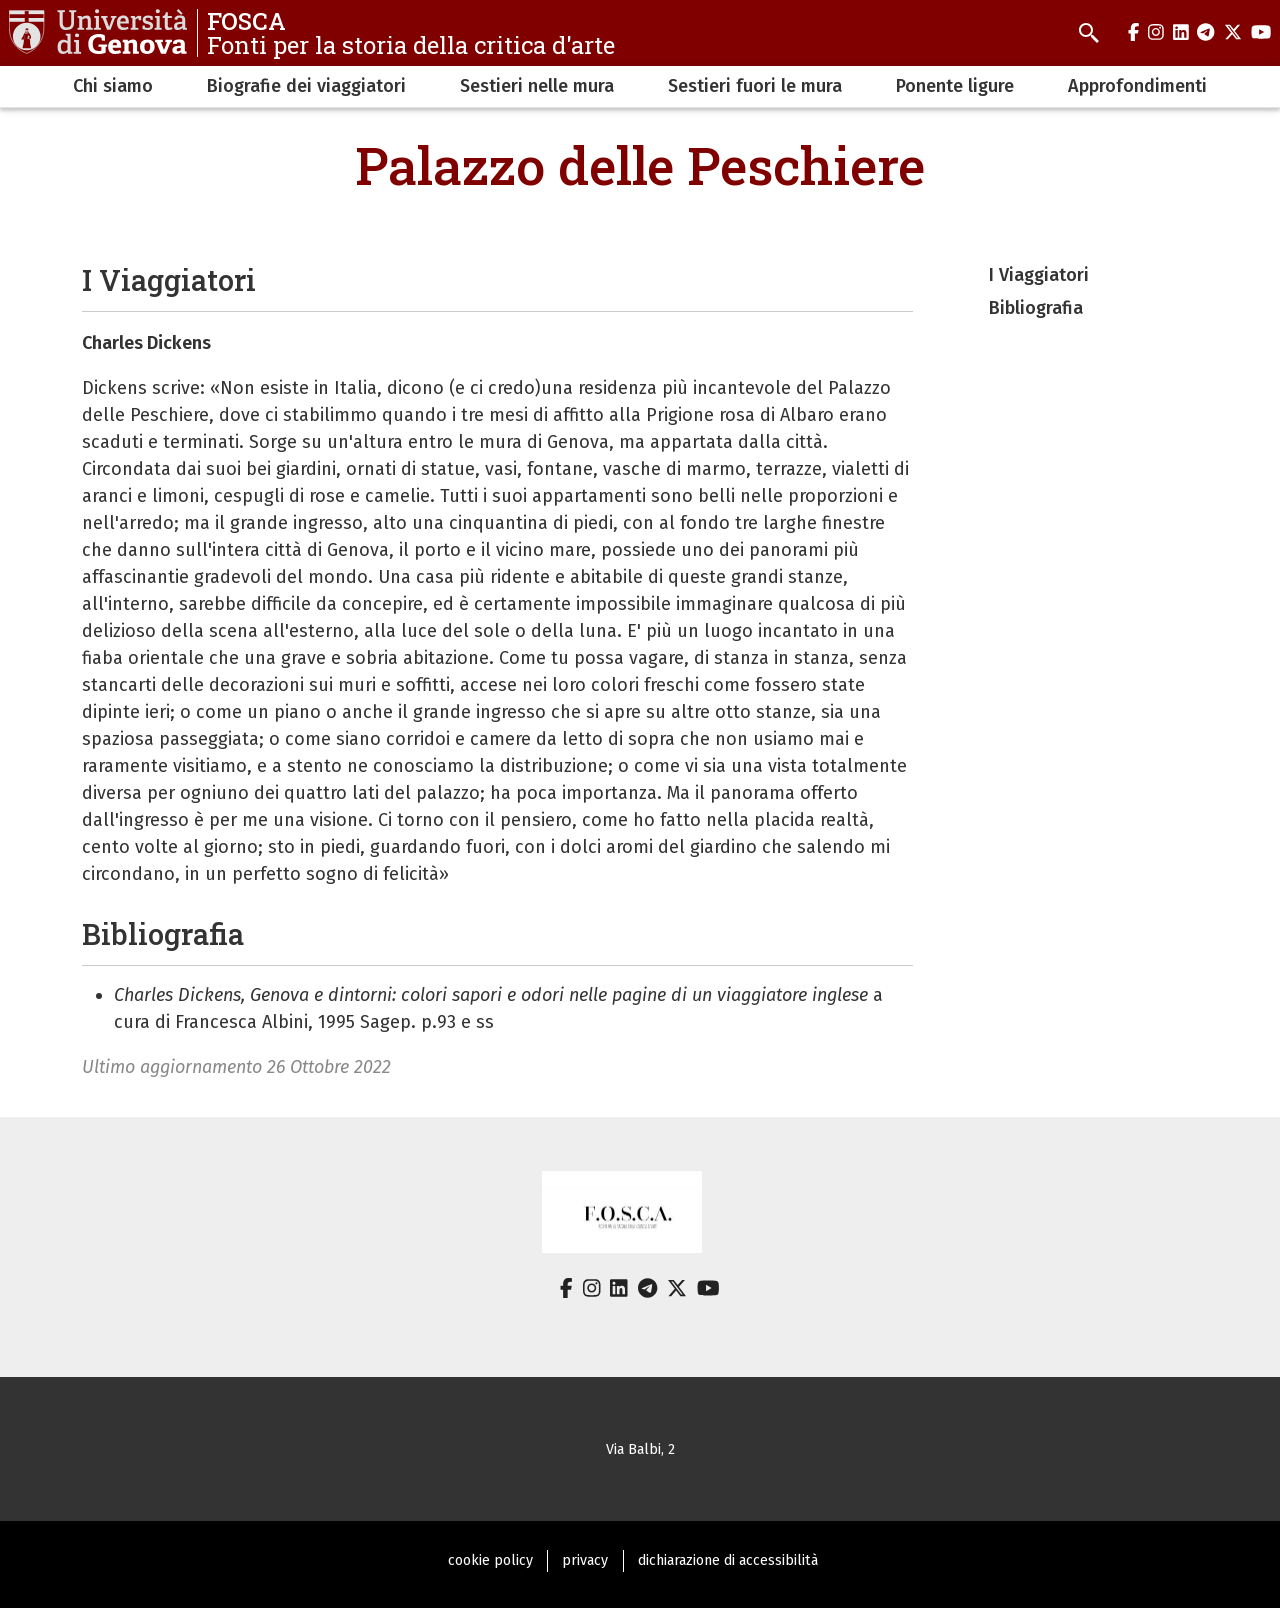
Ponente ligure (955, 86)
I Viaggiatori (1039, 275)
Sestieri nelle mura (537, 86)
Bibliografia (1036, 308)
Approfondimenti (1137, 86)
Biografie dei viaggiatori (306, 86)
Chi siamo (113, 86)
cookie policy (490, 1560)
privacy (585, 1560)
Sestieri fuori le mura (755, 86)
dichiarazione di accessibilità (728, 1560)
